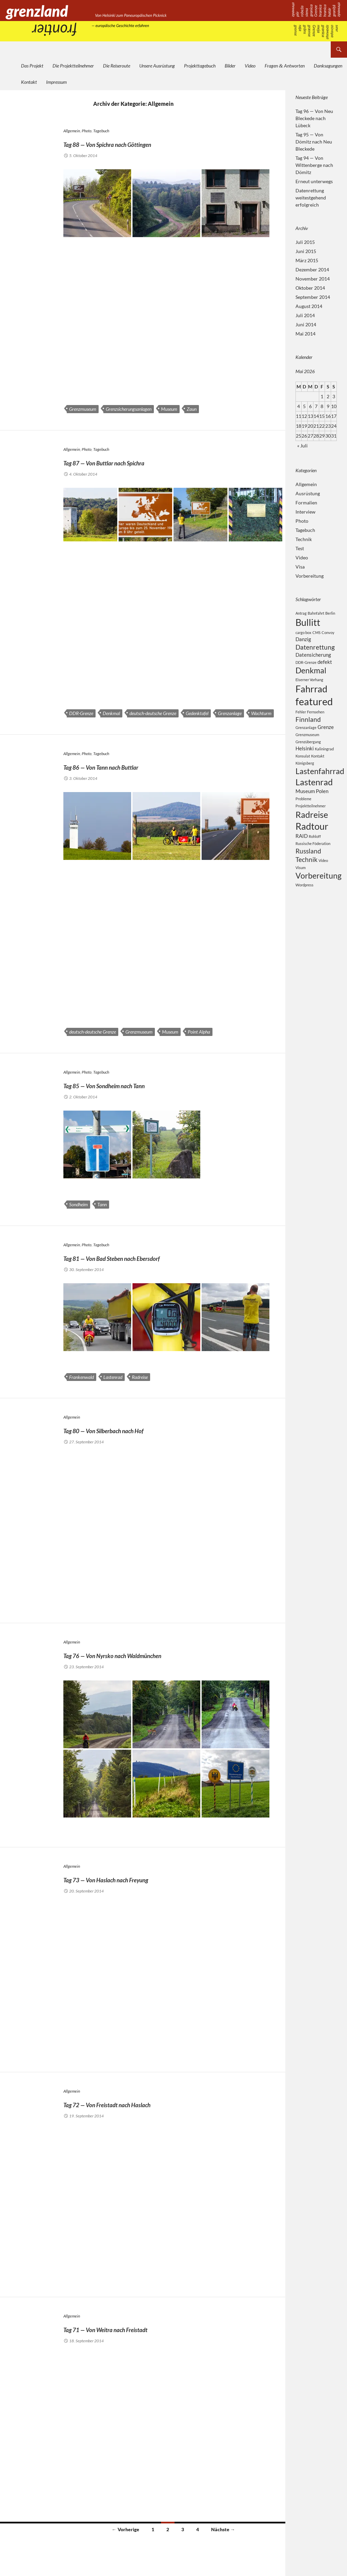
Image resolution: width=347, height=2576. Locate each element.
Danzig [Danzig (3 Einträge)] (303, 641)
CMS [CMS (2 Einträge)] (316, 634)
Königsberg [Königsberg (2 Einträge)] (304, 776)
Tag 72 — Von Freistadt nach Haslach (148, 2103)
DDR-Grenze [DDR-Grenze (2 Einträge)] (306, 667)
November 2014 (312, 279)
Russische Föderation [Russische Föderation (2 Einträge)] (312, 865)
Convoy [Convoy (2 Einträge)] (328, 634)
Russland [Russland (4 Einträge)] (308, 873)
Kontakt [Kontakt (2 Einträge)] (317, 769)
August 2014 (308, 306)
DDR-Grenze (81, 713)
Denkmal (111, 713)
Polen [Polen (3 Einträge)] (322, 808)
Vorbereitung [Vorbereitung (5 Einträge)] (318, 900)
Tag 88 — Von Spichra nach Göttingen (150, 142)
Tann (102, 1204)
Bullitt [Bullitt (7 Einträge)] (307, 623)
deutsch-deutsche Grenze (152, 713)
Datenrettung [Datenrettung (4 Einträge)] (315, 650)
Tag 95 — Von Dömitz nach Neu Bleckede (313, 142)
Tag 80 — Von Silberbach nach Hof (142, 1429)
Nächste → (223, 2529)
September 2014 (312, 297)
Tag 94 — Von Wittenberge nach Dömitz (314, 165)
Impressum (56, 82)
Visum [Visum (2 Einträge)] (300, 891)
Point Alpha (199, 1032)
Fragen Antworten (285, 66)
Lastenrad (112, 1377)
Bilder (230, 66)
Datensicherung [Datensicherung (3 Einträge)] (313, 659)
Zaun (192, 409)
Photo (86, 130)
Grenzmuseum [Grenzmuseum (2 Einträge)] (307, 747)
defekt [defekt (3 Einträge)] (325, 667)
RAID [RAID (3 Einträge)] (301, 856)
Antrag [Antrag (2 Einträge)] (301, 613)
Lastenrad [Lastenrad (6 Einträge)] (314, 797)
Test (299, 548)
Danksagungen (328, 66)
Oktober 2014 (310, 288)
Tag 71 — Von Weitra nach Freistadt (146, 2327)
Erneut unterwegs (314, 181)
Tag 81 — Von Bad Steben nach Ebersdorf (158, 1256)
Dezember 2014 (312, 269)
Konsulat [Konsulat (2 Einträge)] (302, 769)
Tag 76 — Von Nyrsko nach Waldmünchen (159, 1653)
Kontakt (29, 82)
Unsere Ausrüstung (157, 66)
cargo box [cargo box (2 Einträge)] (303, 634)
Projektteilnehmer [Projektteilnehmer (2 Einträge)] (310, 823)
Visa (300, 567)
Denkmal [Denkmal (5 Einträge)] (310, 676)
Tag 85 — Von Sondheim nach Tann (144, 1084)
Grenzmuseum (82, 409)
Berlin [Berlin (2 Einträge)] (330, 613)
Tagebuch (101, 130)
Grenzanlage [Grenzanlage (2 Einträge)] (306, 739)
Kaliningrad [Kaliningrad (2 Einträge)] (324, 762)
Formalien (306, 502)
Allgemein (71, 130)
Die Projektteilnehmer (73, 66)
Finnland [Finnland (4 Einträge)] (308, 730)
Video (250, 66)
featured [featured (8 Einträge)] (314, 711)
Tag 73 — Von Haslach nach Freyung (146, 1878)
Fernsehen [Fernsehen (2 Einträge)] (315, 722)
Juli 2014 (305, 315)
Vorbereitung (309, 576)
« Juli (302, 445)
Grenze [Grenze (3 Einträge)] (326, 739)
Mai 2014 (305, 334)
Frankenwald (81, 1377)
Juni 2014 (305, 324)
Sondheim (78, 1204)
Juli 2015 (305, 242)
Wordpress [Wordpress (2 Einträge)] (304, 910)
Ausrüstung (307, 493)
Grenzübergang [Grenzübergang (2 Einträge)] (308, 754)
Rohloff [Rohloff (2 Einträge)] (315, 857)
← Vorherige (125, 2529)
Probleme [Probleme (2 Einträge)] (303, 815)
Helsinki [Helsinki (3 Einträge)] (304, 761)
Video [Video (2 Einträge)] (323, 884)
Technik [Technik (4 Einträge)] (306, 883)
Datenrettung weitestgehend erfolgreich (310, 198)
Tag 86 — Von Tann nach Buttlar (137, 765)
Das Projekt (32, 66)
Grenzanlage (230, 713)
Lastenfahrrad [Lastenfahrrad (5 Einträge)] (319, 785)
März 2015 (306, 260)
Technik (303, 539)
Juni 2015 (305, 251)
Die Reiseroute (116, 66)
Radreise (140, 1377)
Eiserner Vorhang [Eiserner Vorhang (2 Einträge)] (309, 686)
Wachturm (261, 713)
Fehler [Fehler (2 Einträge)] (300, 722)
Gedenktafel (197, 713)
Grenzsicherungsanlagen (128, 409)
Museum (169, 409)
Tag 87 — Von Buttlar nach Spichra (143, 461)
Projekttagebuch (200, 66)
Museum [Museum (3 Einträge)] (305, 808)
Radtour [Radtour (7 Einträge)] (311, 845)
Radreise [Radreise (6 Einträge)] (311, 832)
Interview (305, 512)
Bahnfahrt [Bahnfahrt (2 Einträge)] (316, 613)
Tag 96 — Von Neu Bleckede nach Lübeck (314, 118)
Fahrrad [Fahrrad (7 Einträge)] (311, 696)
